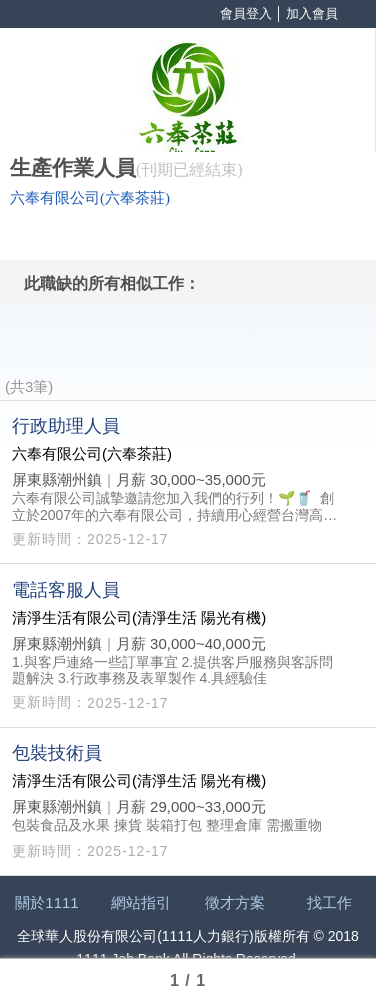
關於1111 (46, 902)
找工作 (329, 902)
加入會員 (312, 13)
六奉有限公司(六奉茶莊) (90, 198)
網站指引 (141, 902)
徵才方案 (235, 902)
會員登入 (246, 13)
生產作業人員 (73, 168)
